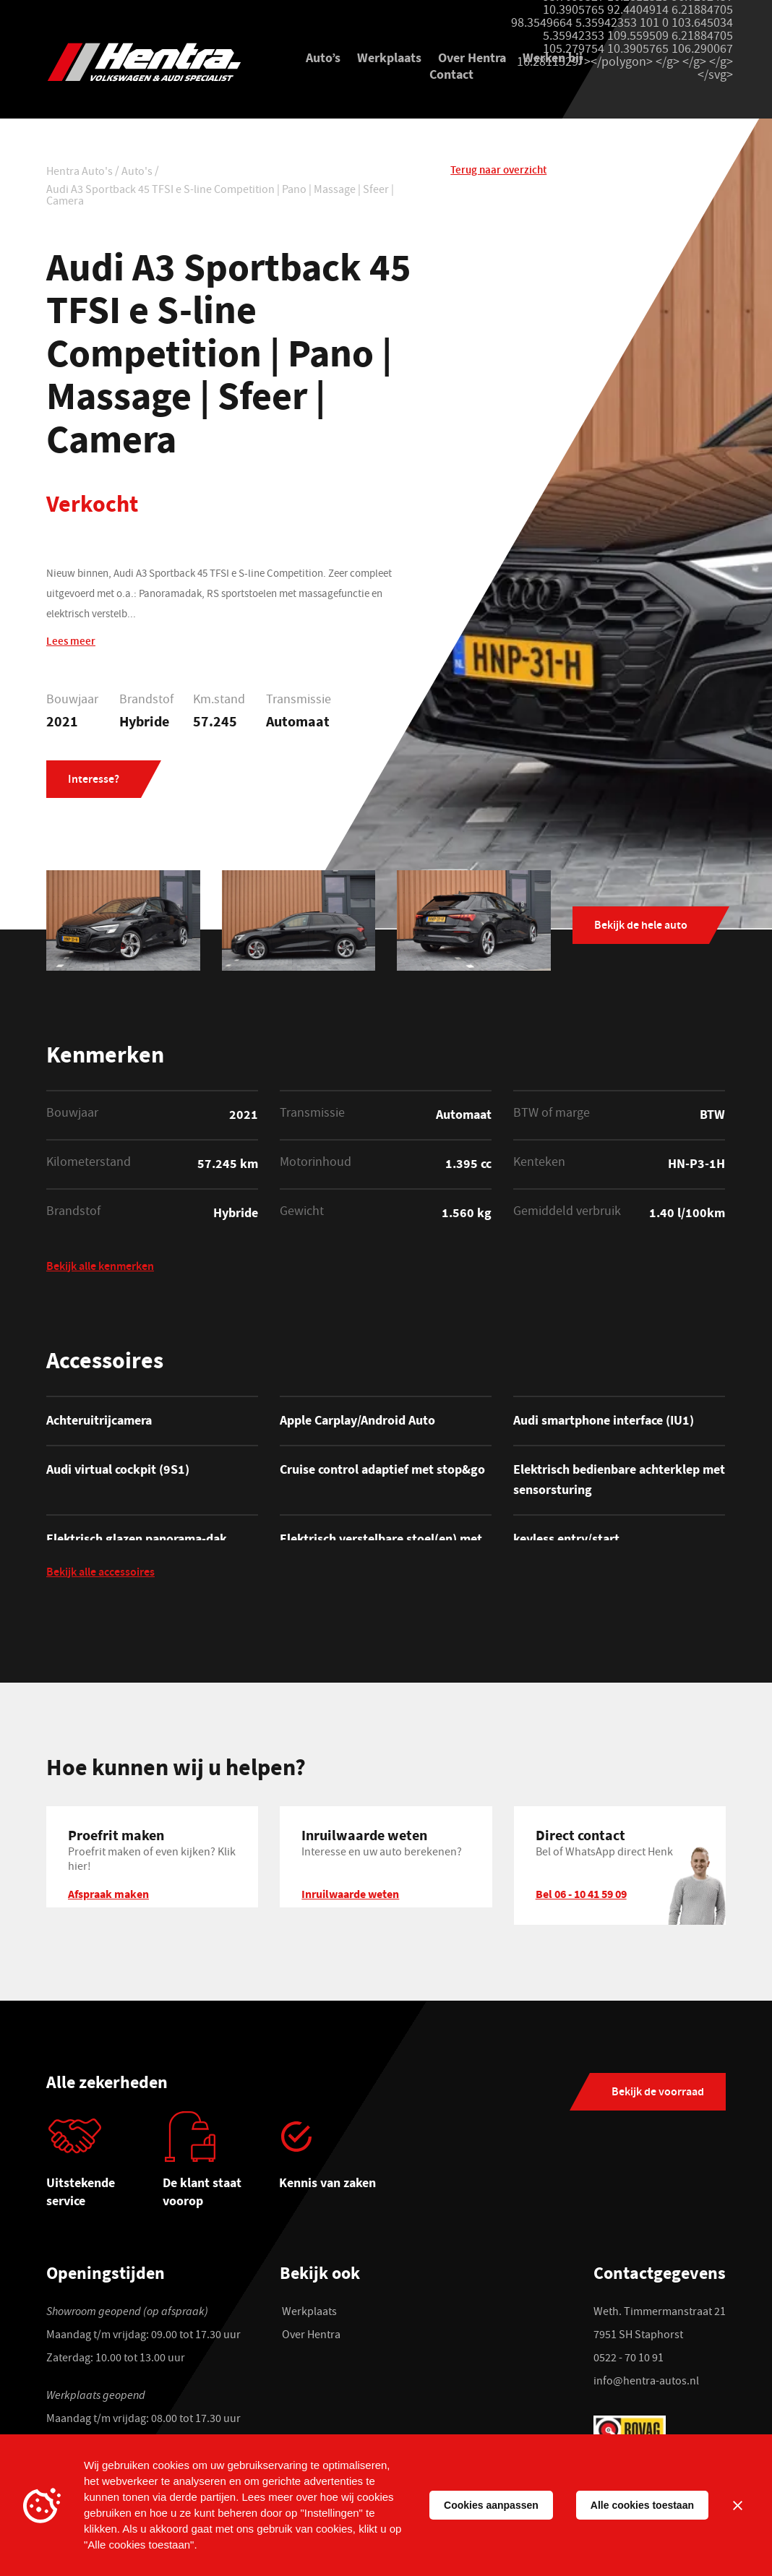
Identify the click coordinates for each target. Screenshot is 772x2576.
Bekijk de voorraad (658, 2093)
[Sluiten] (737, 2505)
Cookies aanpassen (491, 2505)
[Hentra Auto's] (152, 62)
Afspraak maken (108, 1893)
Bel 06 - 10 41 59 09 (581, 1893)
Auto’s (323, 57)
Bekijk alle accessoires (100, 1574)
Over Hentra (472, 57)
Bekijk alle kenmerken (100, 1268)
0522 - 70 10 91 (628, 2359)
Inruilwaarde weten (350, 1893)
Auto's (137, 173)
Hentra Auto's (79, 173)
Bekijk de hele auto (640, 926)
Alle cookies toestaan (642, 2505)
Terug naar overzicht (498, 171)
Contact (451, 74)
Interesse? (93, 780)
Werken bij (553, 57)
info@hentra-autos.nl (646, 2382)
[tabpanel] (104, 2165)
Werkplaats (389, 57)
